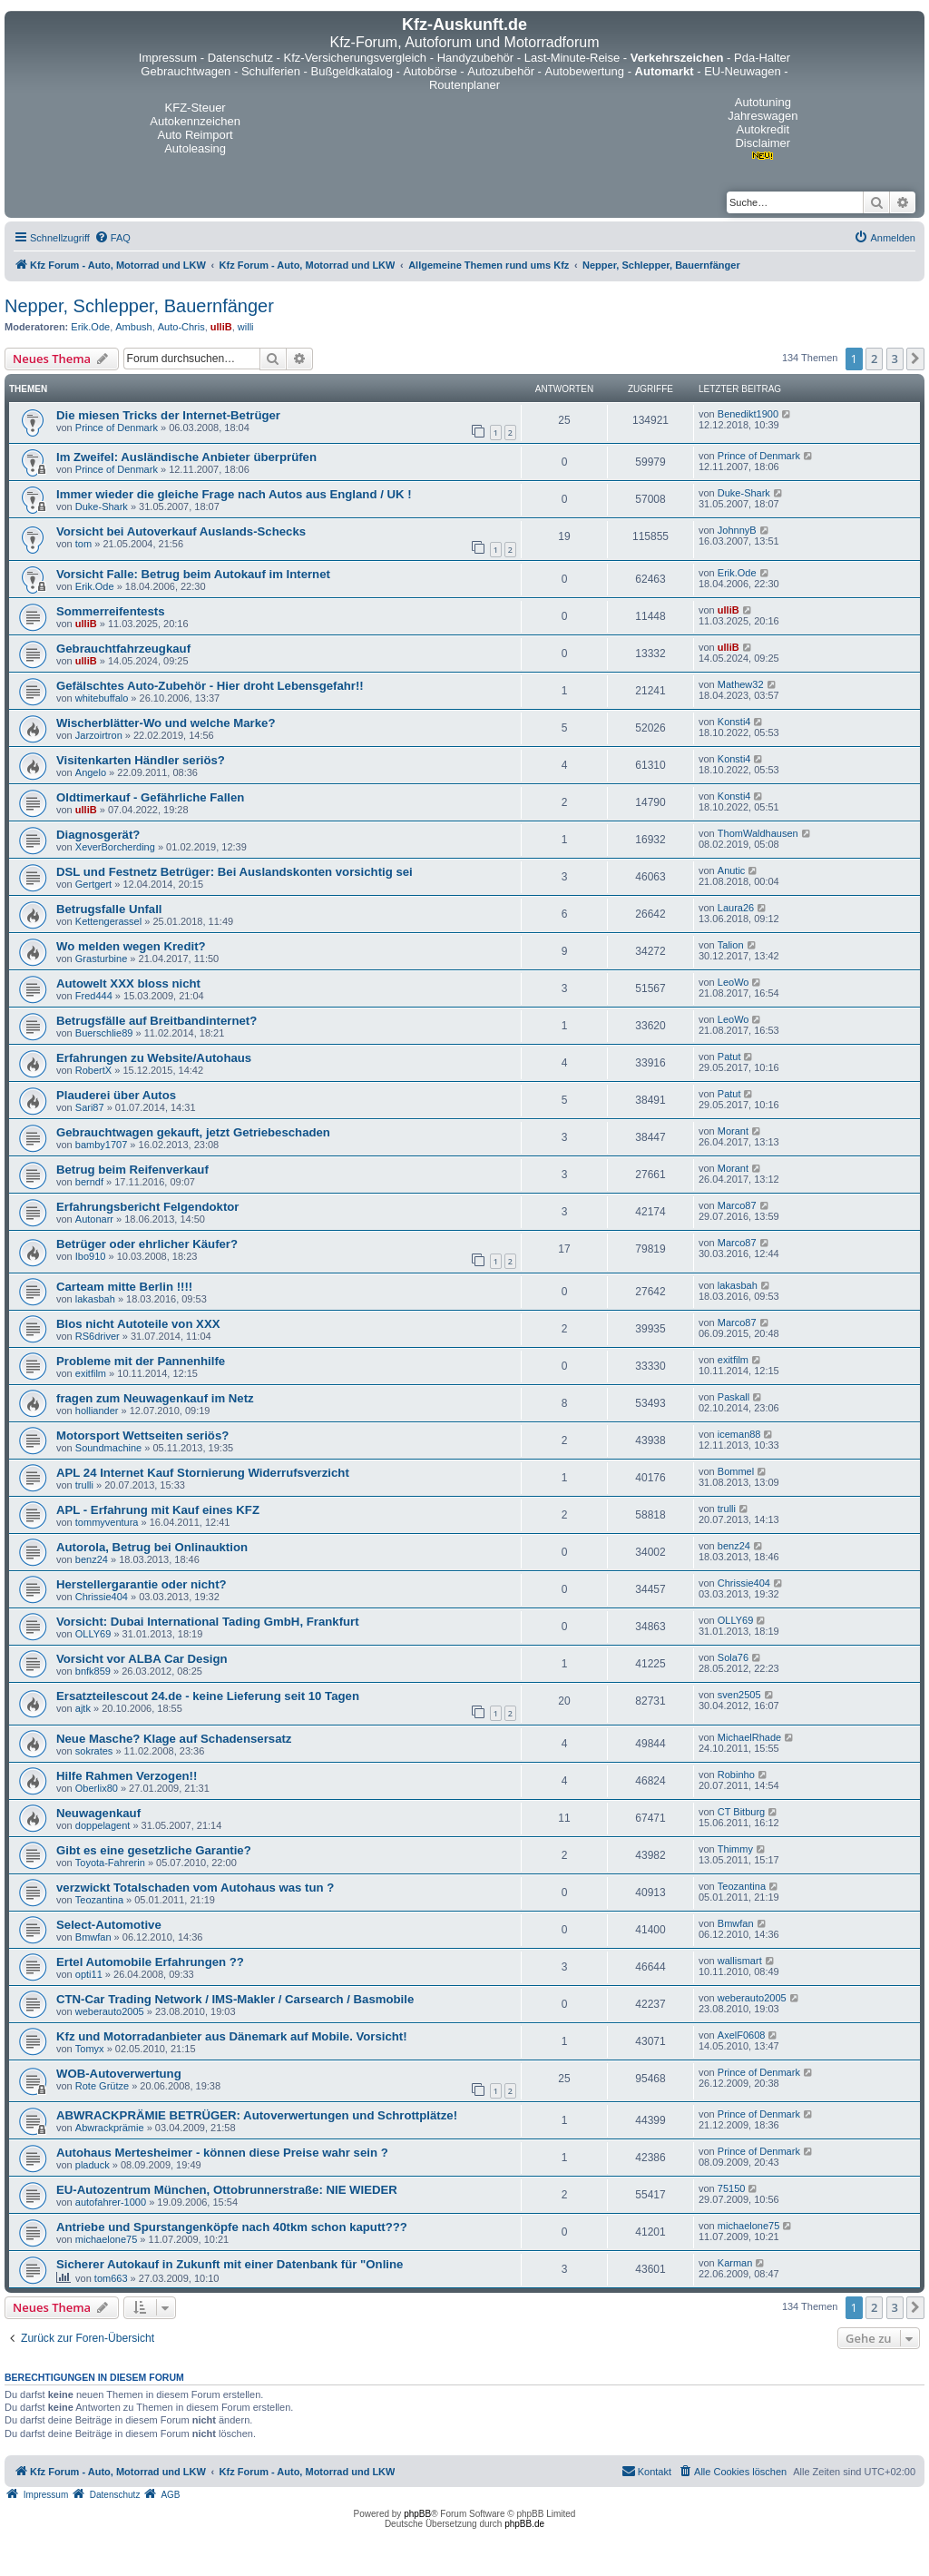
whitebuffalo (102, 698)
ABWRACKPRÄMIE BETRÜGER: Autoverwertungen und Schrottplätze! (256, 2115)
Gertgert (93, 884)
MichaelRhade (749, 1737)
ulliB (221, 326)
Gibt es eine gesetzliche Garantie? (153, 1850)
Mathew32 (741, 684)
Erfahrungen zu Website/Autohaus (153, 1058)
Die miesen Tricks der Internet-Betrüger (168, 415)
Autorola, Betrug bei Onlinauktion (152, 1547)
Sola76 (733, 1657)
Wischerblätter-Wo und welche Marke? (165, 723)
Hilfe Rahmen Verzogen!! (126, 1776)
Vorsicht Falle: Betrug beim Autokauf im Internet (193, 574)
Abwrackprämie (109, 2127)
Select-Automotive (108, 1925)
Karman (735, 2262)
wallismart (740, 1960)
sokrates (94, 1750)
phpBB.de (524, 2524)
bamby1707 (101, 1144)
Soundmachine (108, 1447)
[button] (915, 358)
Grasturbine (101, 958)
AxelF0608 (742, 2035)
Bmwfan (93, 1937)
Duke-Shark (101, 506)
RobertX (93, 1070)
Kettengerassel (108, 921)
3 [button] (895, 358)
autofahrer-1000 (110, 2202)
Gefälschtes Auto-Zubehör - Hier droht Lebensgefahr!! (210, 686)
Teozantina (99, 1899)
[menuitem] (112, 238)
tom (83, 543)
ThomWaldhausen (758, 833)
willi (246, 326)
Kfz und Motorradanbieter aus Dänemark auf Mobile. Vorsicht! (231, 2036)
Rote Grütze (102, 2085)
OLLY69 (93, 1633)
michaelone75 (106, 2239)
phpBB (417, 2514)
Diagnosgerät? (98, 834)
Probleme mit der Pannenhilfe (140, 1361)
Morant (733, 1131)
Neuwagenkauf (98, 1813)
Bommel (736, 1471)
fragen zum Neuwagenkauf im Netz (155, 1398)
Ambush (133, 326)
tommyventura (107, 1522)
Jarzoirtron (98, 735)
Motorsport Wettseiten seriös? (142, 1435)
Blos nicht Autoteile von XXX (138, 1324)
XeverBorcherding (115, 846)
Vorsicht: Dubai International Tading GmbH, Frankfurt (207, 1621)
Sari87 (89, 1107)
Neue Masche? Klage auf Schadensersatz (173, 1738)
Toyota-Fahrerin (110, 1862)
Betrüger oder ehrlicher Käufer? (147, 1244)
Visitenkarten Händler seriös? (140, 760)
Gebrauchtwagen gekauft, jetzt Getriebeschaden (193, 1132)
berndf (89, 1181)
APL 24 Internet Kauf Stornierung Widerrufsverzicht (202, 1473)
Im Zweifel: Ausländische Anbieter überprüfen (186, 457)
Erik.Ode (90, 326)
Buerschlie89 (104, 1032)
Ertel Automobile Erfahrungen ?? (150, 1962)
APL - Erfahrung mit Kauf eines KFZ (157, 1510)
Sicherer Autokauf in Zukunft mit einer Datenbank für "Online (229, 2264)
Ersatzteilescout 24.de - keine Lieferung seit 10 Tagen (207, 1696)
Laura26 (736, 907)
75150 (732, 2188)
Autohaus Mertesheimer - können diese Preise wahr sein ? (222, 2152)
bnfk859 (93, 1671)
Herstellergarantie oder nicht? (141, 1584)
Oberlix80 (96, 1788)
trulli (84, 1485)
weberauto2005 (109, 2011)
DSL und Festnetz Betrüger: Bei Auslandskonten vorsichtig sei (234, 872)
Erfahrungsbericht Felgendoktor (148, 1207)
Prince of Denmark (116, 427)
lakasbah (95, 1298)
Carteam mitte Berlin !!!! (124, 1286)
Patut (729, 1056)
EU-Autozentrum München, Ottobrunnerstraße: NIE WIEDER (226, 2190)
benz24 (91, 1559)
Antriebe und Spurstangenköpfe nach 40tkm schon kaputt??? (231, 2227)
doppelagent (103, 1825)
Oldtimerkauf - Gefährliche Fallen (150, 797)
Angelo (90, 772)
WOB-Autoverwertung (118, 2073)
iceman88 (739, 1434)
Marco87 (737, 1205)
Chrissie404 (101, 1596)
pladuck (92, 2164)
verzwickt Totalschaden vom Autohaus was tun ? (195, 1887)
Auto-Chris (181, 326)
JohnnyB (737, 530)
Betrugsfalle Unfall (109, 909)
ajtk (83, 1708)
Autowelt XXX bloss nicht (128, 983)
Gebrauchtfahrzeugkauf (123, 648)
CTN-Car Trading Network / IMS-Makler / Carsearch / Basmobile (235, 1999)
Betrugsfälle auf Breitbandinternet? (156, 1020)
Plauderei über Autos (116, 1095)
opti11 (89, 1974)
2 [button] (874, 358)
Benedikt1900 (748, 413)
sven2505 (739, 1694)
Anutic (732, 870)
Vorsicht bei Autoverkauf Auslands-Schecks (181, 531)
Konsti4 (734, 721)
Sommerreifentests (110, 611)
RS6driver (97, 1336)
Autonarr (94, 1219)
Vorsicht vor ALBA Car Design (142, 1659)
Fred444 (93, 995)
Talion (731, 944)
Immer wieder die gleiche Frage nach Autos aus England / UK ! (234, 494)
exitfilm (90, 1373)
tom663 (111, 2278)
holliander (97, 1410)
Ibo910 (90, 1256)
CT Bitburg (741, 1811)
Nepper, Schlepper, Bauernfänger (139, 306)
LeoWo (733, 982)
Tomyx (89, 2048)
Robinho (736, 1774)
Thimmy (735, 1849)
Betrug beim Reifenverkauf (132, 1169)
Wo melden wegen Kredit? (131, 946)
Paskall (733, 1396)
